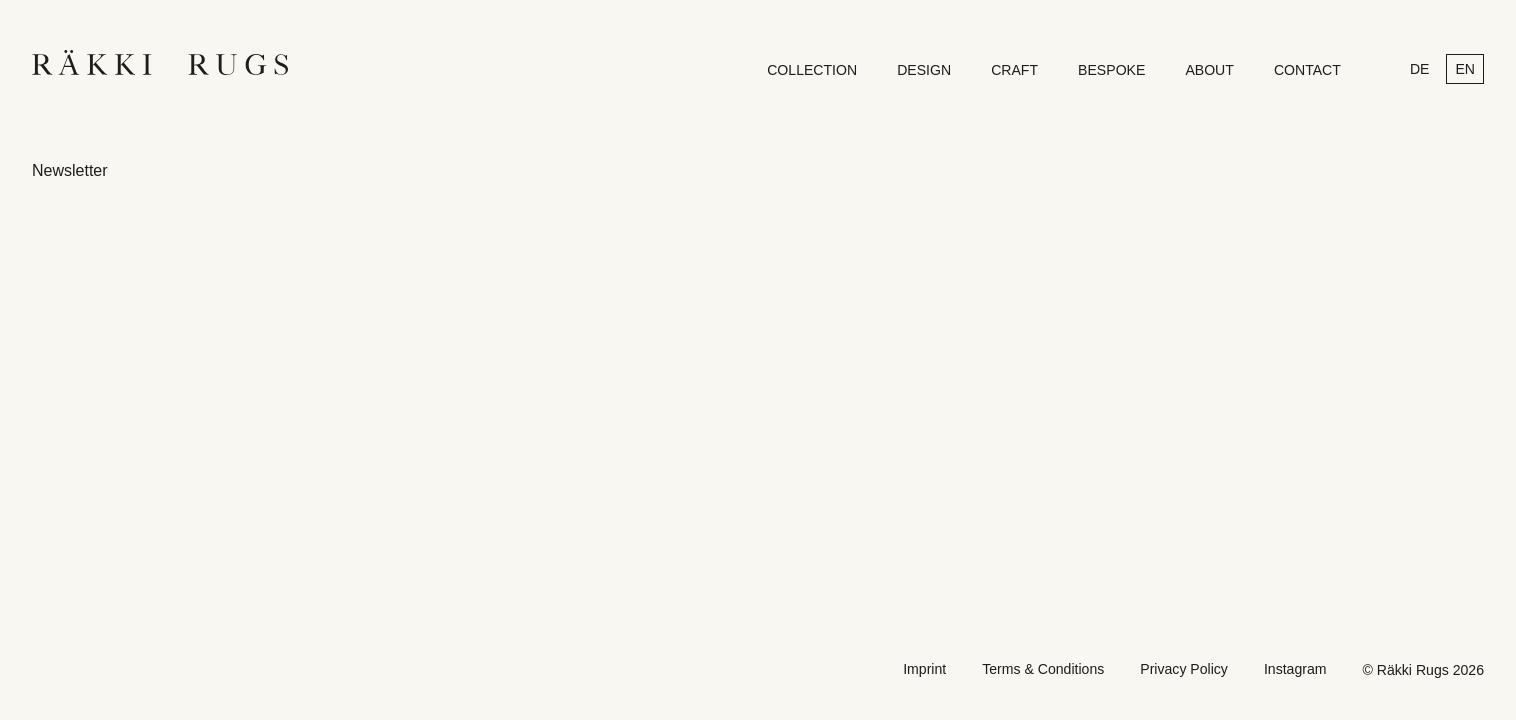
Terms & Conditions (1043, 669)
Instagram (1295, 669)
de (1420, 69)
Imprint (924, 669)
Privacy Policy (1184, 669)
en (1465, 69)
